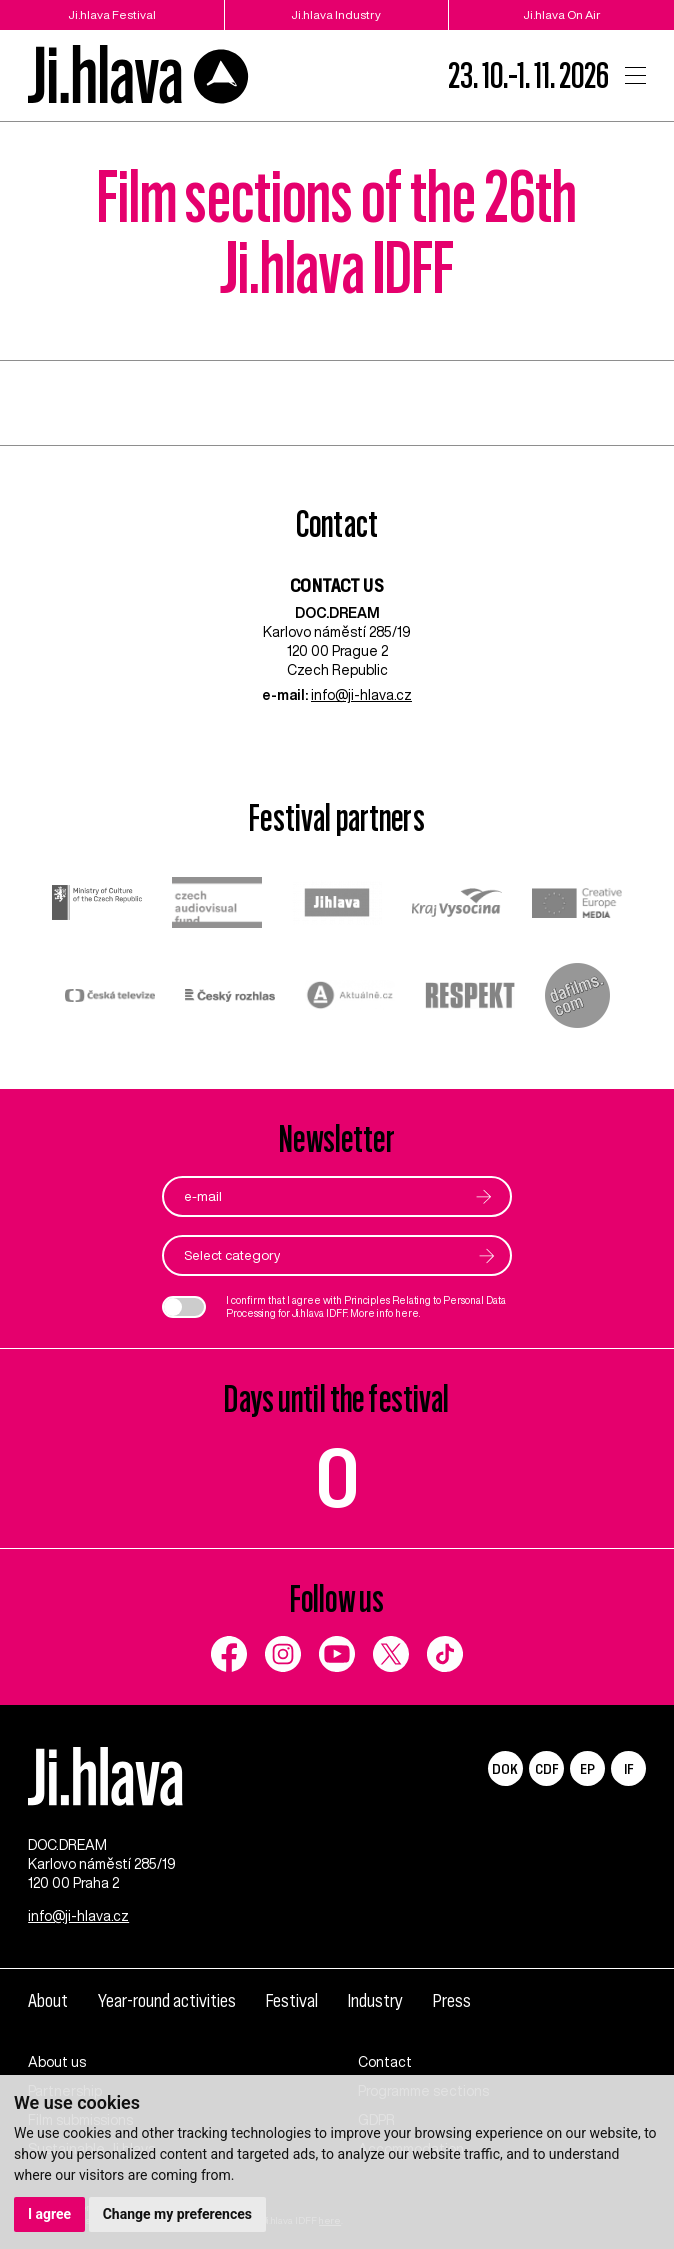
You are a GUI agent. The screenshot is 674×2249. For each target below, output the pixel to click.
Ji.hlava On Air (562, 14)
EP (587, 1768)
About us (57, 2062)
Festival (292, 2000)
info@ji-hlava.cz (361, 695)
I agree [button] (49, 2214)
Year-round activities (167, 2000)
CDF (546, 1768)
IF (628, 1768)
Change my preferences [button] (177, 2214)
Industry (375, 2000)
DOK (505, 1768)
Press (452, 2000)
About (48, 2000)
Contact (385, 2062)
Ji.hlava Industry (336, 14)
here (407, 1313)
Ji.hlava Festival (112, 14)
